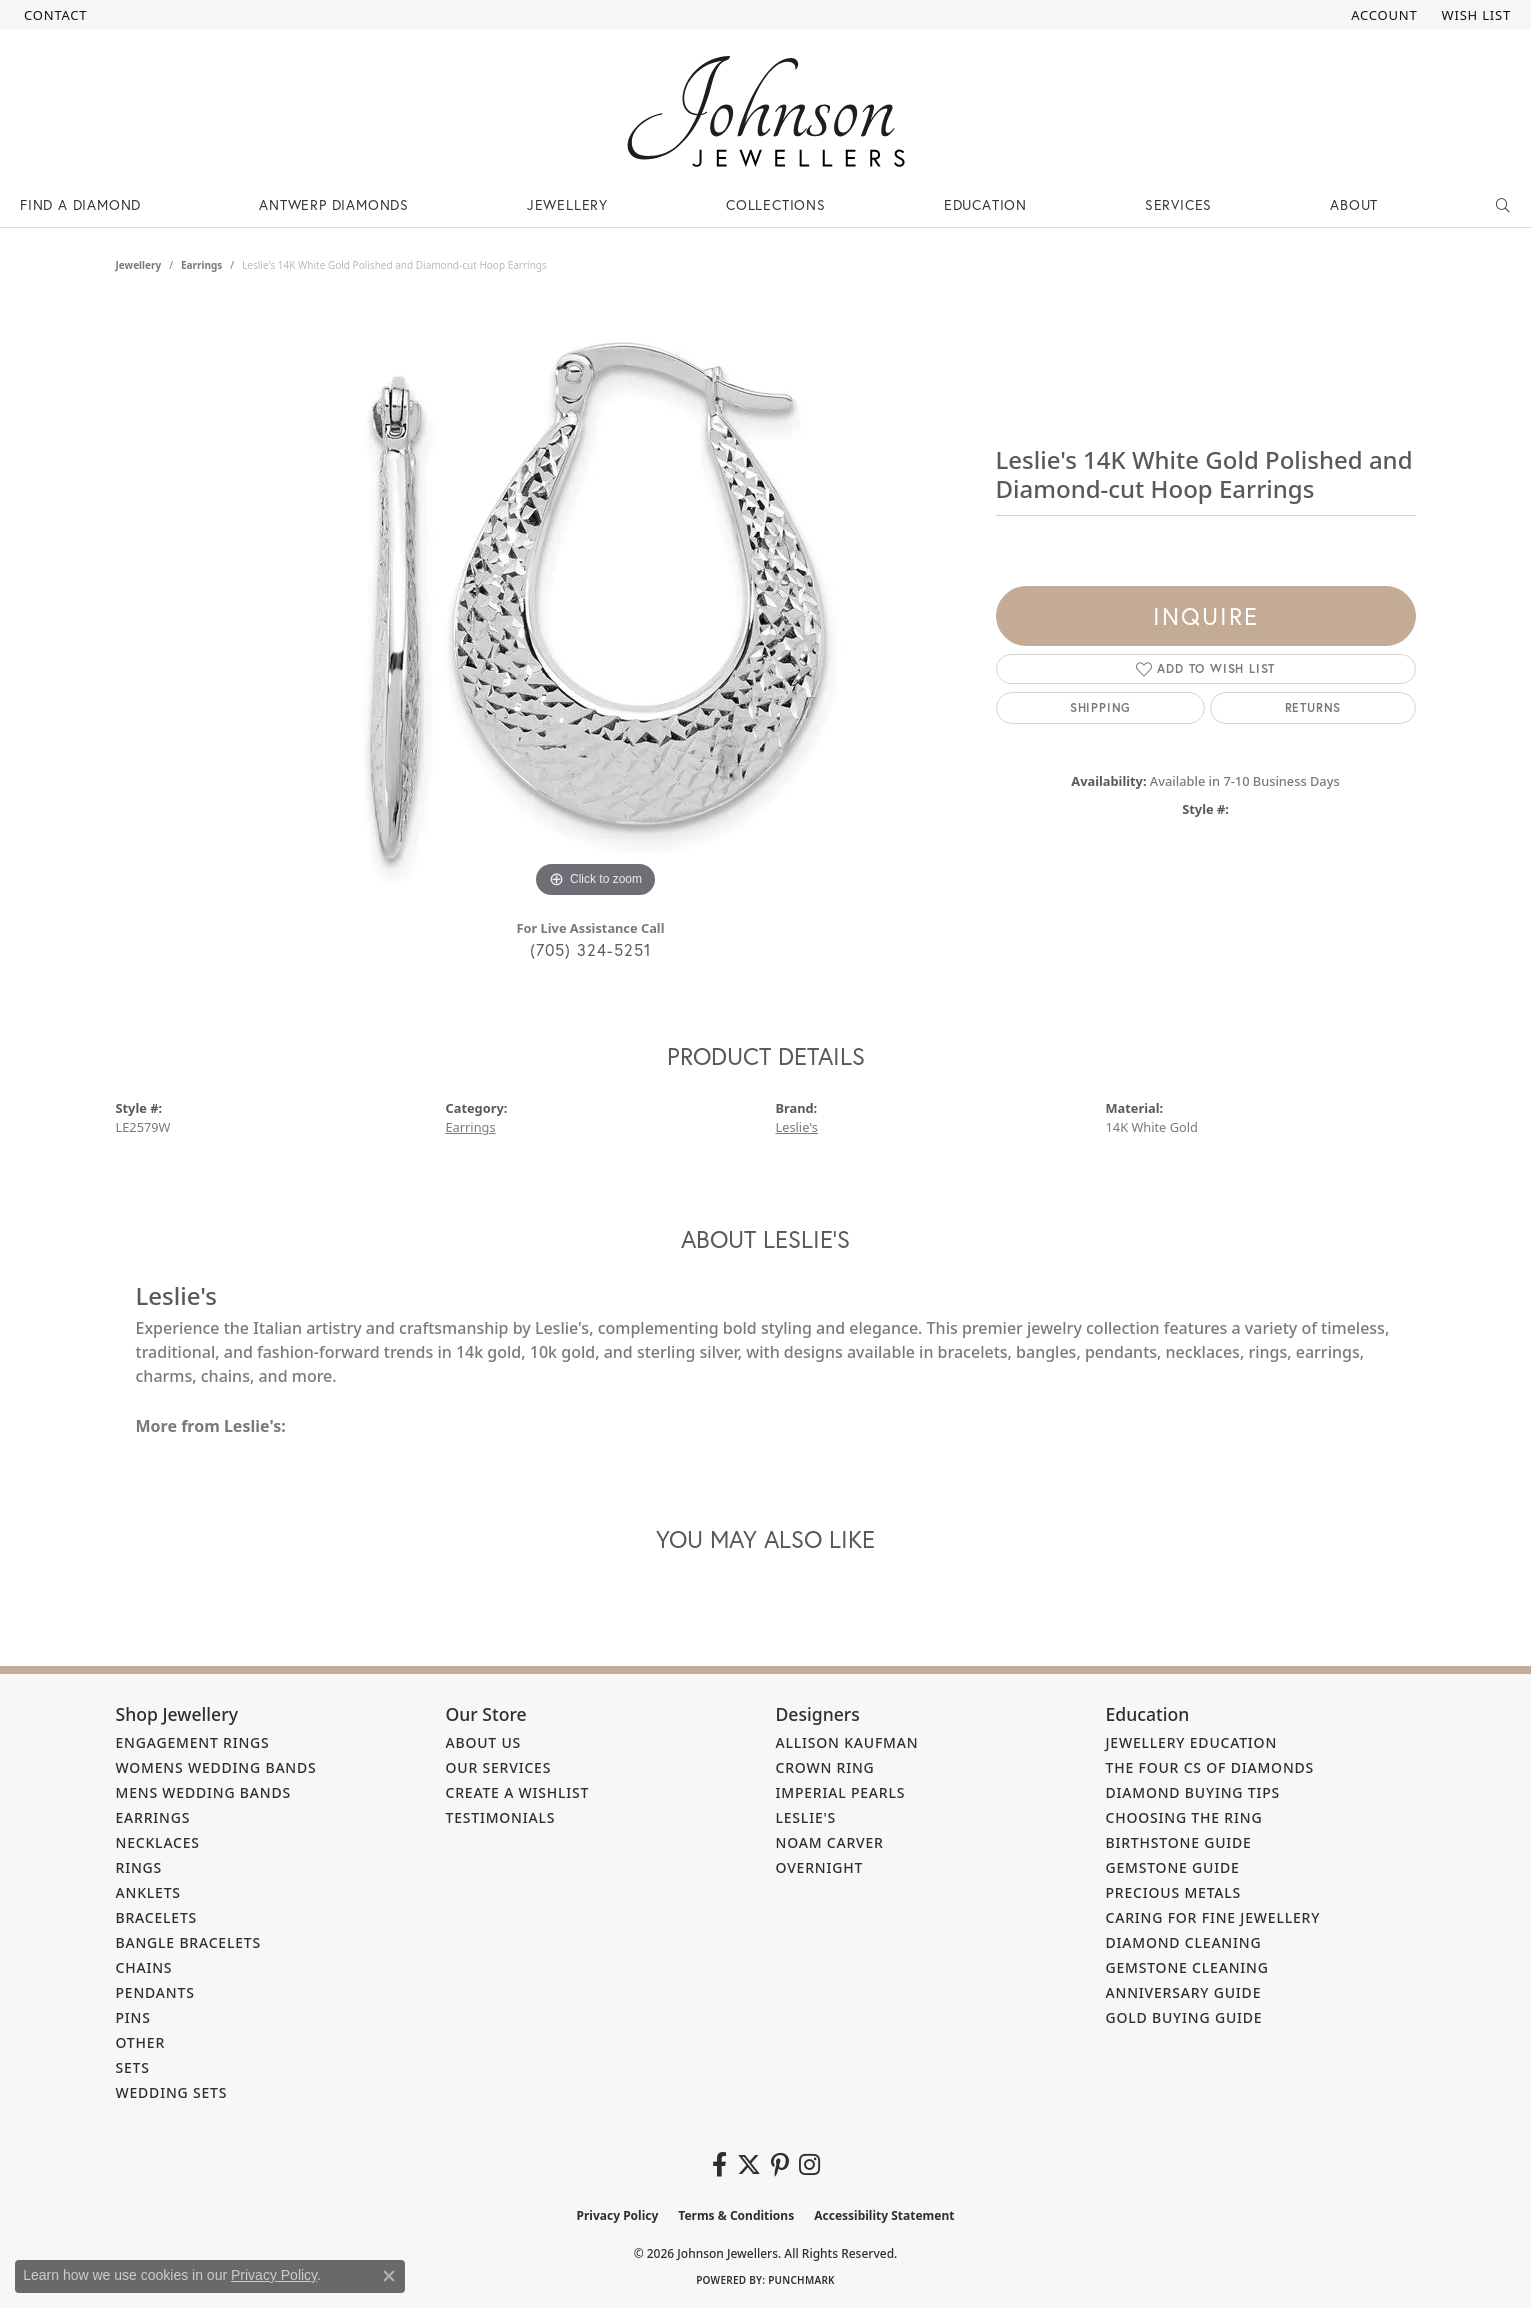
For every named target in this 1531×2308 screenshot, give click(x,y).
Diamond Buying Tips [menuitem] (1193, 1792)
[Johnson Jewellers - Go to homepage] (766, 111)
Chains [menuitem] (144, 1967)
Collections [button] (776, 204)
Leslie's (797, 1127)
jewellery (139, 265)
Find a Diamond (80, 204)
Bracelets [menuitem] (157, 1917)
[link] (53, 15)
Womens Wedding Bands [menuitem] (216, 1767)
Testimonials (501, 1817)
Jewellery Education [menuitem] (1192, 1742)
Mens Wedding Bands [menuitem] (203, 1792)
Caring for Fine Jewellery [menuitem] (1213, 1917)
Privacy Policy (618, 2215)
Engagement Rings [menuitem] (193, 1742)
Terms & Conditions (736, 2215)
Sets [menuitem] (133, 2067)
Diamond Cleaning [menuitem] (1184, 1942)
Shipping (1100, 707)
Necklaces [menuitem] (158, 1842)
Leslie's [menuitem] (806, 1817)
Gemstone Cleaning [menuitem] (1187, 1967)
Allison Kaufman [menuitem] (847, 1742)
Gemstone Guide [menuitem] (1173, 1867)
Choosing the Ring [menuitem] (1184, 1817)
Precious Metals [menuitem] (1174, 1892)
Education (985, 204)
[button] (1382, 15)
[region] (596, 603)
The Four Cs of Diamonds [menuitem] (1210, 1767)
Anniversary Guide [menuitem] (1184, 1992)
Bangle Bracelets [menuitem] (189, 1942)
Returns (1313, 707)
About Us (484, 1742)
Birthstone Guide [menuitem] (1179, 1842)
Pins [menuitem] (133, 2017)
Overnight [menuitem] (820, 1867)
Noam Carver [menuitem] (830, 1842)
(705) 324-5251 (591, 949)
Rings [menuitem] (139, 1867)
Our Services (499, 1767)
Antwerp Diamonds (334, 204)
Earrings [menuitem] (153, 1817)
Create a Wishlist (518, 1792)
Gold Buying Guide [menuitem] (1184, 2017)
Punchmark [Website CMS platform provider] (801, 2280)
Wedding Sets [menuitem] (172, 2092)
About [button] (1354, 204)
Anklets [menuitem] (148, 1892)
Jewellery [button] (567, 204)
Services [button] (1178, 204)
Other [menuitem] (141, 2042)
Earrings (201, 265)
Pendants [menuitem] (155, 1992)
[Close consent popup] (389, 2276)
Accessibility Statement (884, 2215)
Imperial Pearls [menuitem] (841, 1792)
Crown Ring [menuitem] (825, 1767)
